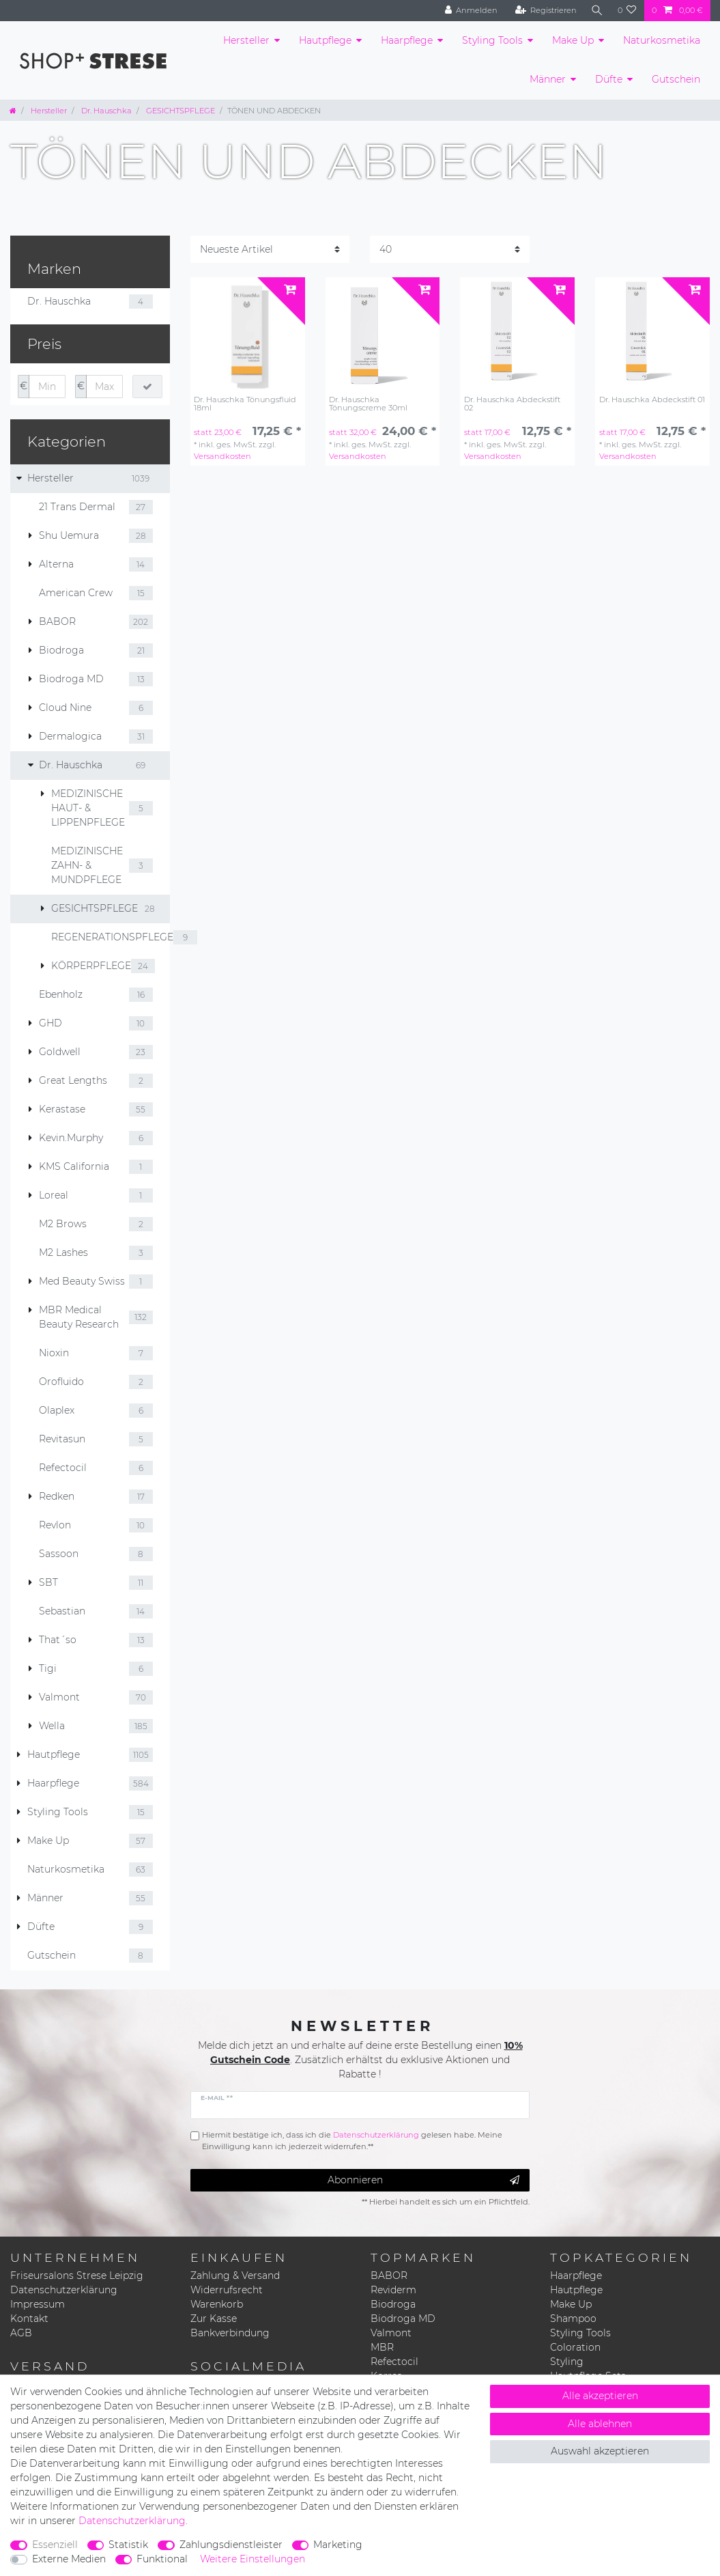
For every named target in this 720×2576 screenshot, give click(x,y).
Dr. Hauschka (105, 110)
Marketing (337, 2544)
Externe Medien (69, 2559)
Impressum (37, 2304)
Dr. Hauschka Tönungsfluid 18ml (245, 403)
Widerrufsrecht (226, 2290)
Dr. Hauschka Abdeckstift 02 (512, 403)
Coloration (575, 2347)
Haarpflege (407, 40)
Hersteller (246, 40)
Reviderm (393, 2290)
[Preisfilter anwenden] (147, 386)
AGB (21, 2333)
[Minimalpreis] (47, 386)
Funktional (162, 2559)
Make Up (573, 40)
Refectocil (394, 2361)
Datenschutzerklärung (63, 2290)
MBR (382, 2347)
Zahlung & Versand (235, 2275)
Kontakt (29, 2318)
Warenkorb (216, 2304)
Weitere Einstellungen (252, 2559)
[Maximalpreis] (104, 386)
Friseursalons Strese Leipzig (76, 2275)
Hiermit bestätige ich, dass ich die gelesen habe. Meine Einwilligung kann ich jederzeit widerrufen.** (352, 2140)
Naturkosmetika (661, 40)
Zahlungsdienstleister (231, 2544)
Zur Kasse (213, 2318)
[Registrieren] (544, 10)
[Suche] (596, 10)
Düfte (608, 79)
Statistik (128, 2544)
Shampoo (573, 2318)
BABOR (389, 2275)
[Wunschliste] (627, 10)
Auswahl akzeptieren (600, 2451)
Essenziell (55, 2544)
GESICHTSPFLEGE (179, 110)
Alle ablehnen (600, 2424)
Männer (548, 79)
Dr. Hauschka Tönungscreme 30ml (368, 403)
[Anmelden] (469, 10)
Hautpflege (325, 40)
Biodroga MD (403, 2318)
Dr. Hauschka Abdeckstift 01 (652, 399)
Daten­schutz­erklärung (132, 2521)
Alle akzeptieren (600, 2396)
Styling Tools (492, 40)
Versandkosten (222, 456)
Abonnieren (423, 2180)
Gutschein (676, 79)
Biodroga (393, 2304)
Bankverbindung (230, 2333)
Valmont (391, 2333)
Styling (567, 2361)
